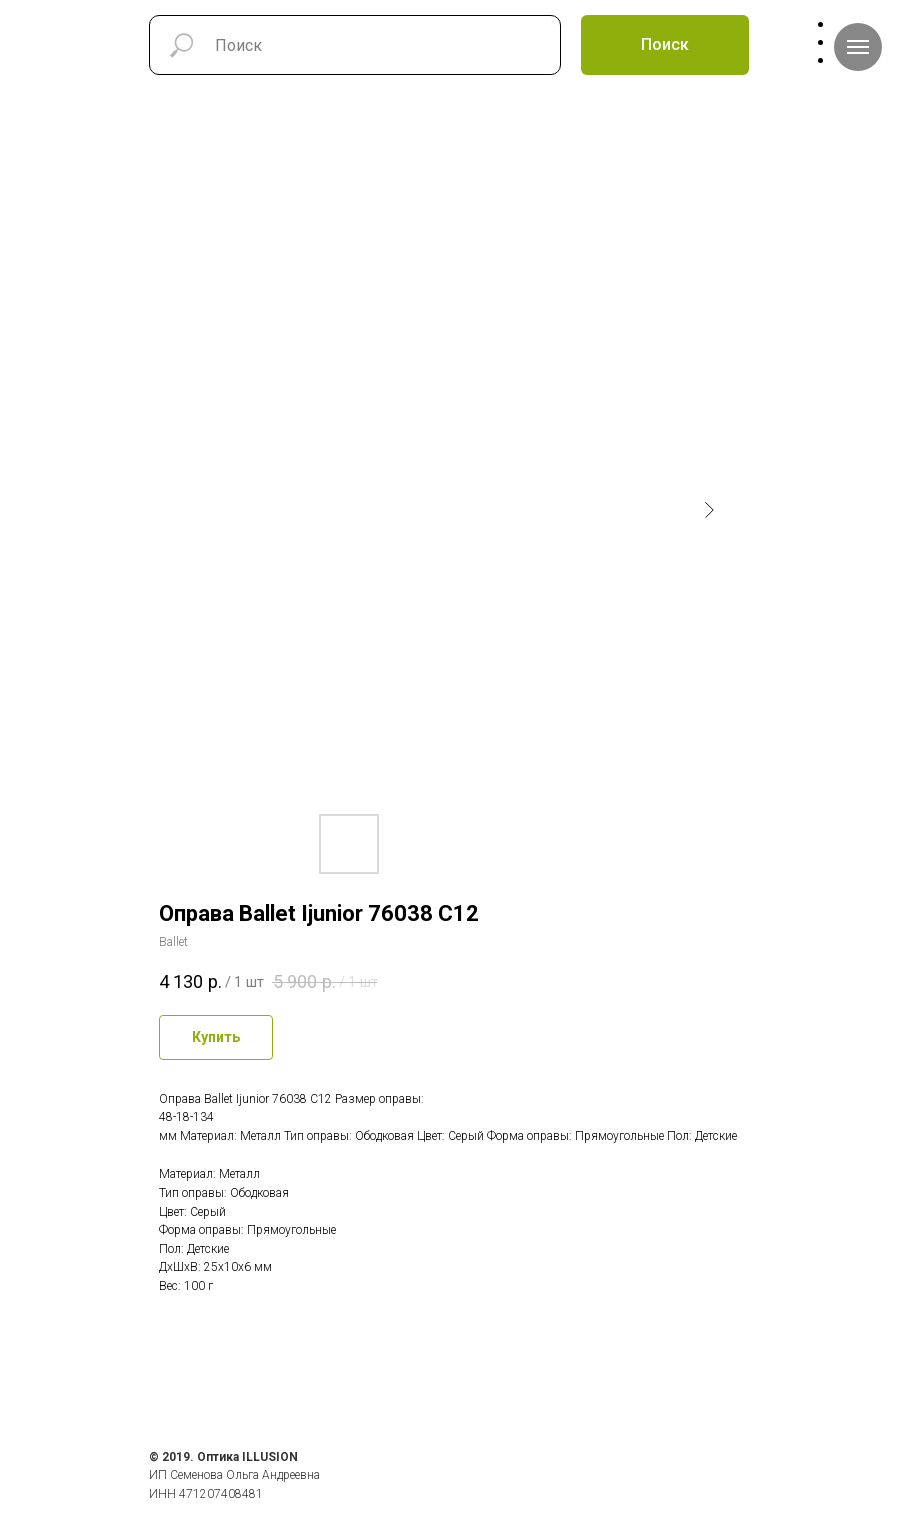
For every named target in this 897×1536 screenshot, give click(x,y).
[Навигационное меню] (858, 47)
